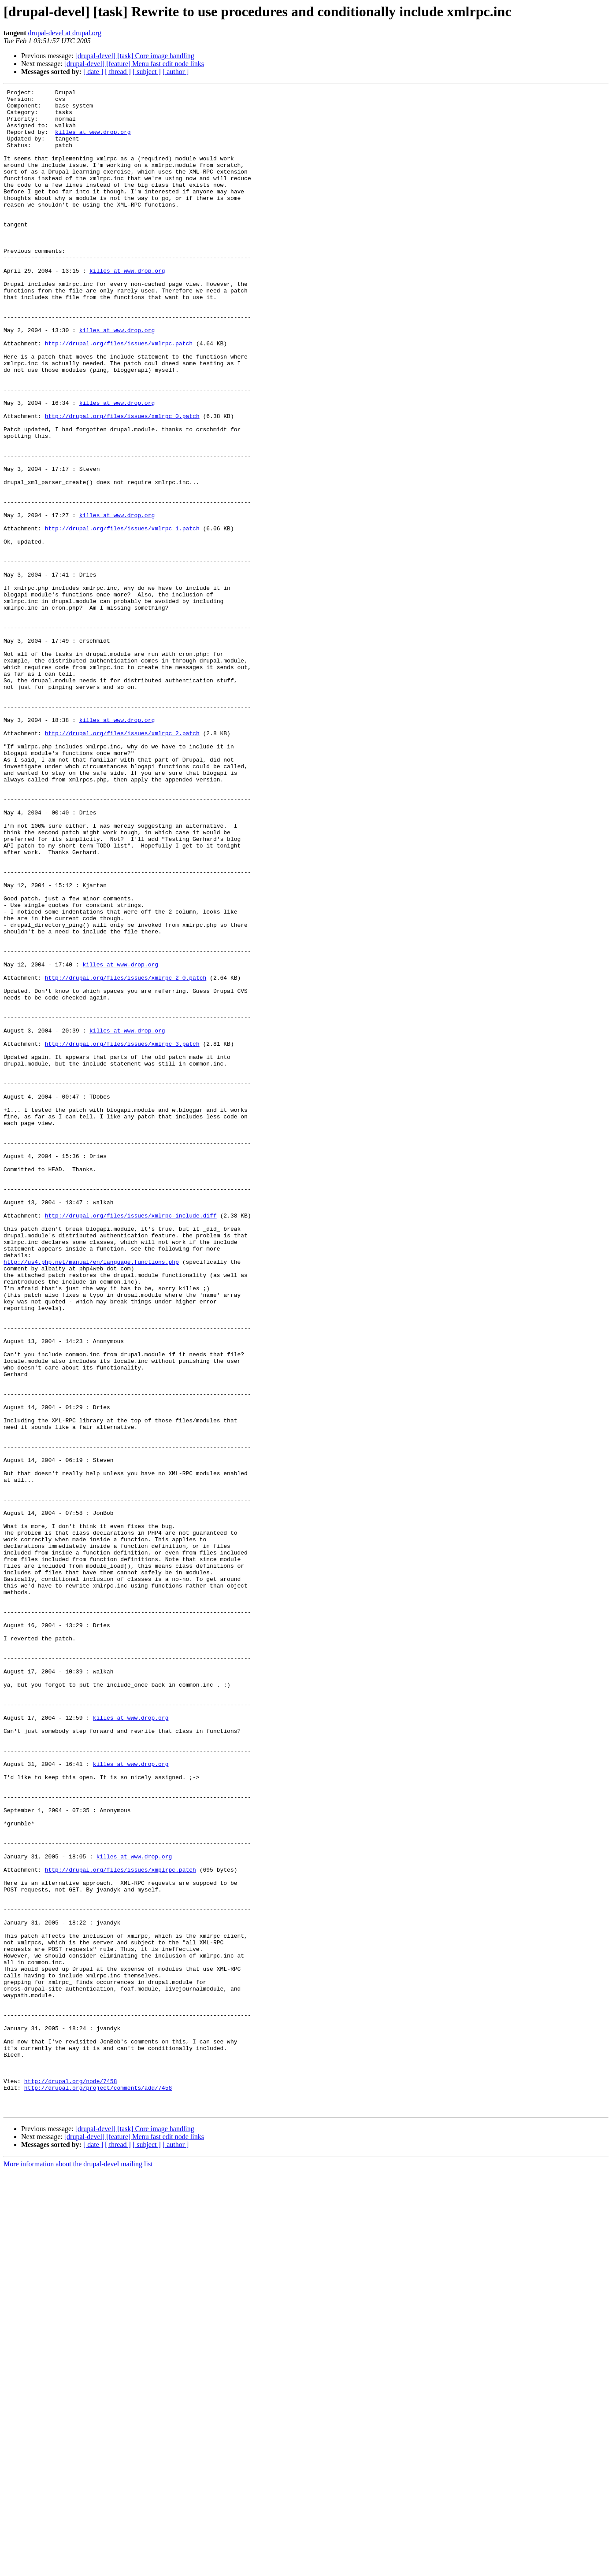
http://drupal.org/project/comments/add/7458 (98, 2488)
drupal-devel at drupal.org (64, 33)
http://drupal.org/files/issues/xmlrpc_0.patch (122, 482)
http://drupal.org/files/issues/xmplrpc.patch (120, 2226)
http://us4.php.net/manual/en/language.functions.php (91, 1497)
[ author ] (176, 71)
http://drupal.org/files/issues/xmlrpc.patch (119, 395)
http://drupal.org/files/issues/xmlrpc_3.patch (122, 1235)
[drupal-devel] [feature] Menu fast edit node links (134, 63)
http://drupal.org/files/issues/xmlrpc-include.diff (131, 1441)
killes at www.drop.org (93, 141)
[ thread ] (118, 71)
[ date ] (93, 71)
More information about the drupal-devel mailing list (78, 2568)
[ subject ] (147, 71)
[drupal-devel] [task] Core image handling (134, 55)
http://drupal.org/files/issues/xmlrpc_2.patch (122, 862)
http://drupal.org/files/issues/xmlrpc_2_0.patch (126, 1156)
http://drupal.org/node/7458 (70, 2480)
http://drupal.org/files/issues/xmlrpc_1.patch (122, 617)
